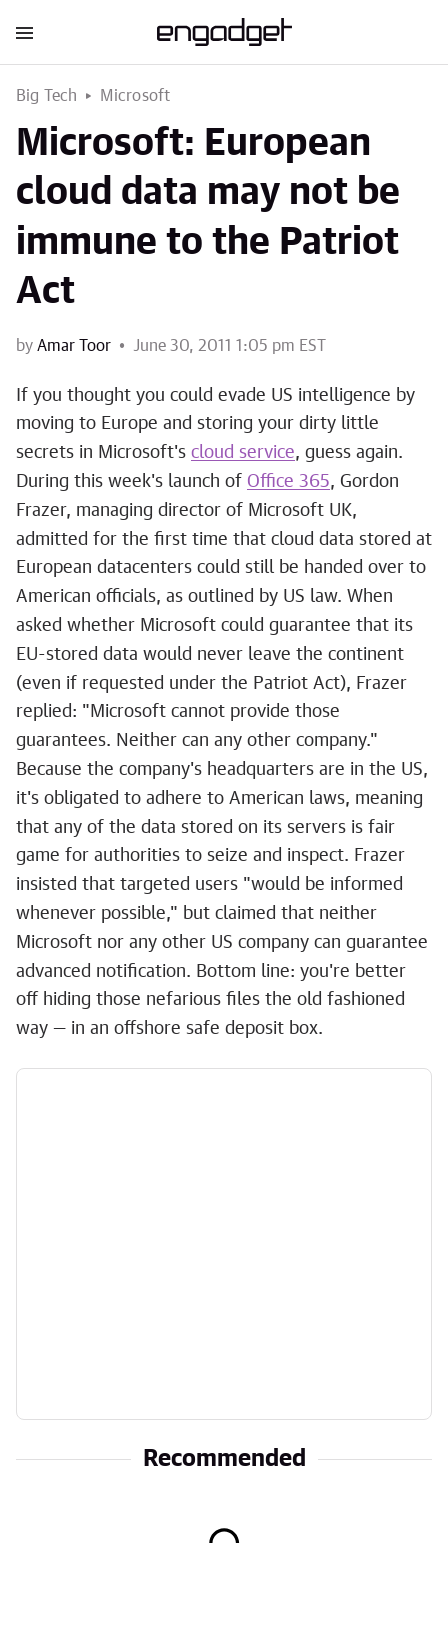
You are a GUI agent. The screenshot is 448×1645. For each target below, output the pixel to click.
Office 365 (288, 482)
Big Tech (47, 96)
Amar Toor (74, 346)
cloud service (243, 453)
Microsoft (135, 96)
